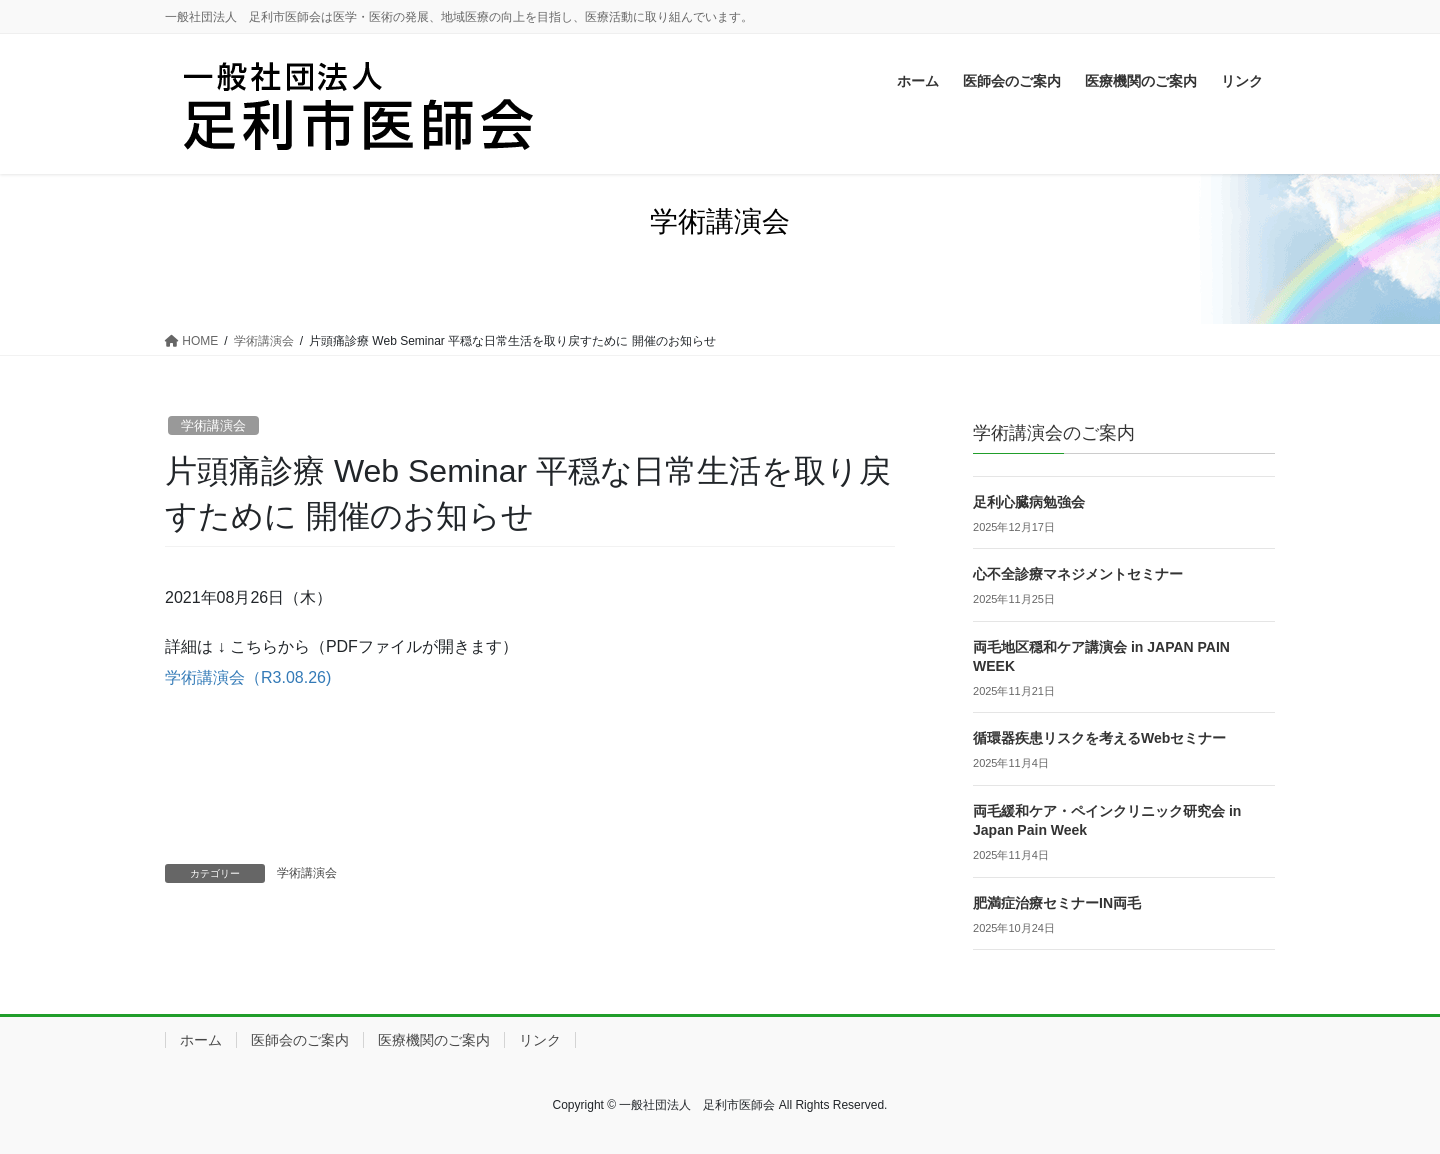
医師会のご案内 (300, 1040)
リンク (540, 1040)
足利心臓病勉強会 (1029, 502)
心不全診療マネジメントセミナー (1078, 574)
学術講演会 (213, 425)
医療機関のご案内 (434, 1040)
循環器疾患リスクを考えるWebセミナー (1099, 738)
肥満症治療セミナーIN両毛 (1057, 903)
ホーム (201, 1040)
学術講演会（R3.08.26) (248, 677)
